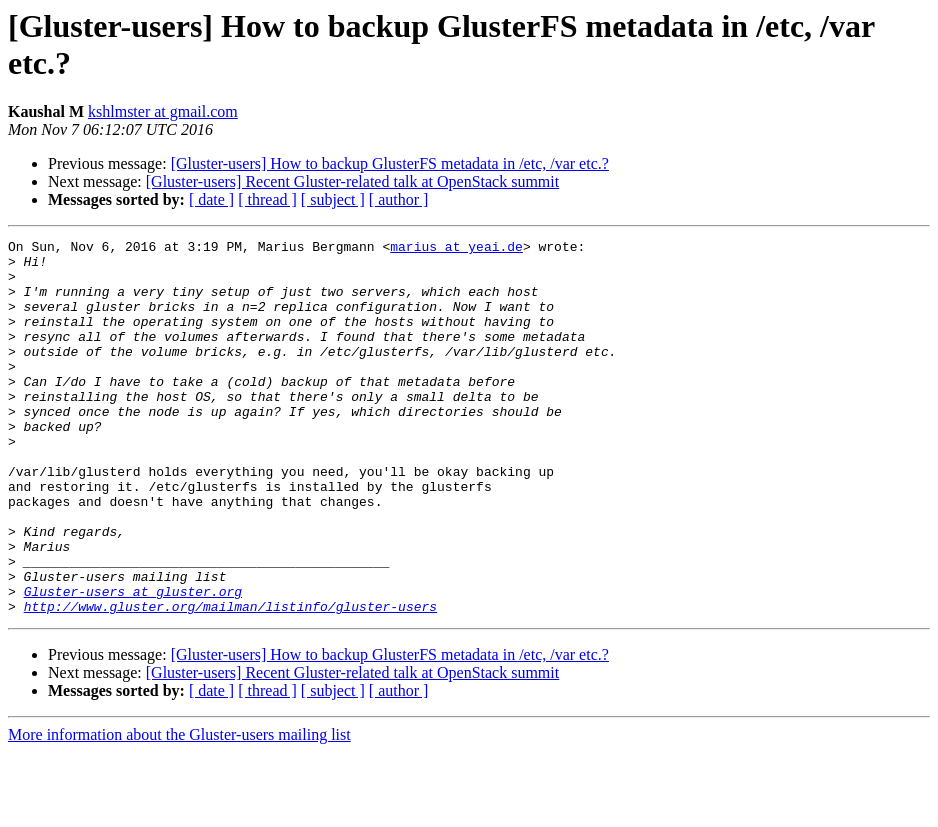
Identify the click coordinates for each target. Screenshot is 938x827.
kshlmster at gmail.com (163, 111)
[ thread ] (267, 199)
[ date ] (211, 199)
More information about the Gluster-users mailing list (179, 809)
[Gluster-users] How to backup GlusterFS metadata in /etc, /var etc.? (390, 163)
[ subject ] (333, 199)
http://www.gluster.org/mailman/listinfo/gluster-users (230, 681)
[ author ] (399, 199)
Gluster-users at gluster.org (133, 663)
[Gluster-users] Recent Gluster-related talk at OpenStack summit (352, 181)
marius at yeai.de (456, 249)
